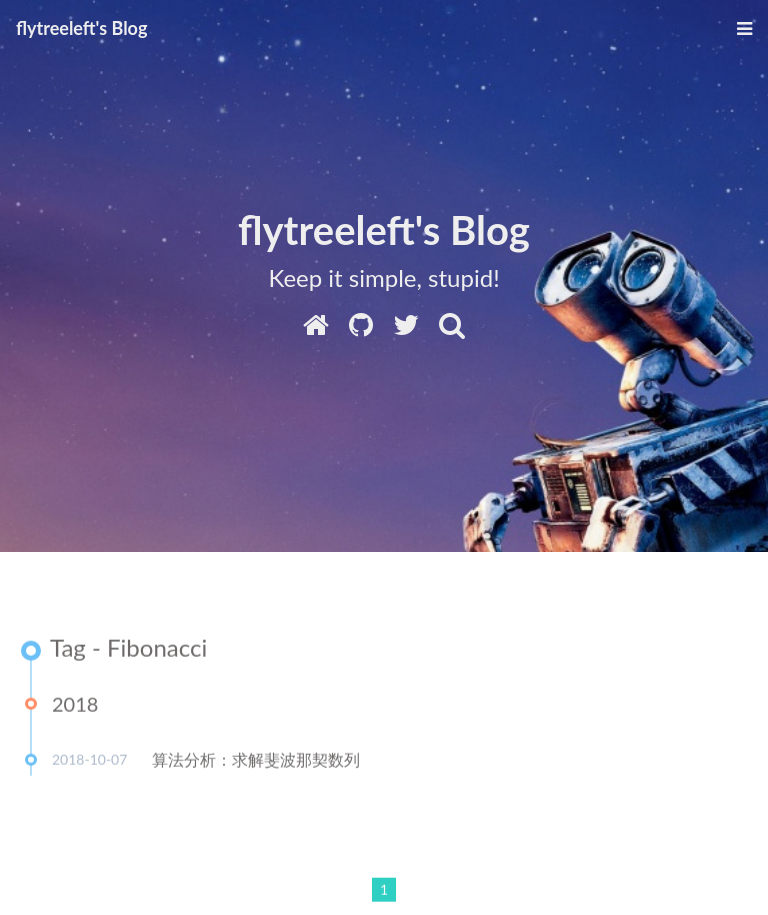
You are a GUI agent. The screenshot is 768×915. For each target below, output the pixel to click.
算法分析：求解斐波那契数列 (256, 760)
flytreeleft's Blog (81, 28)
